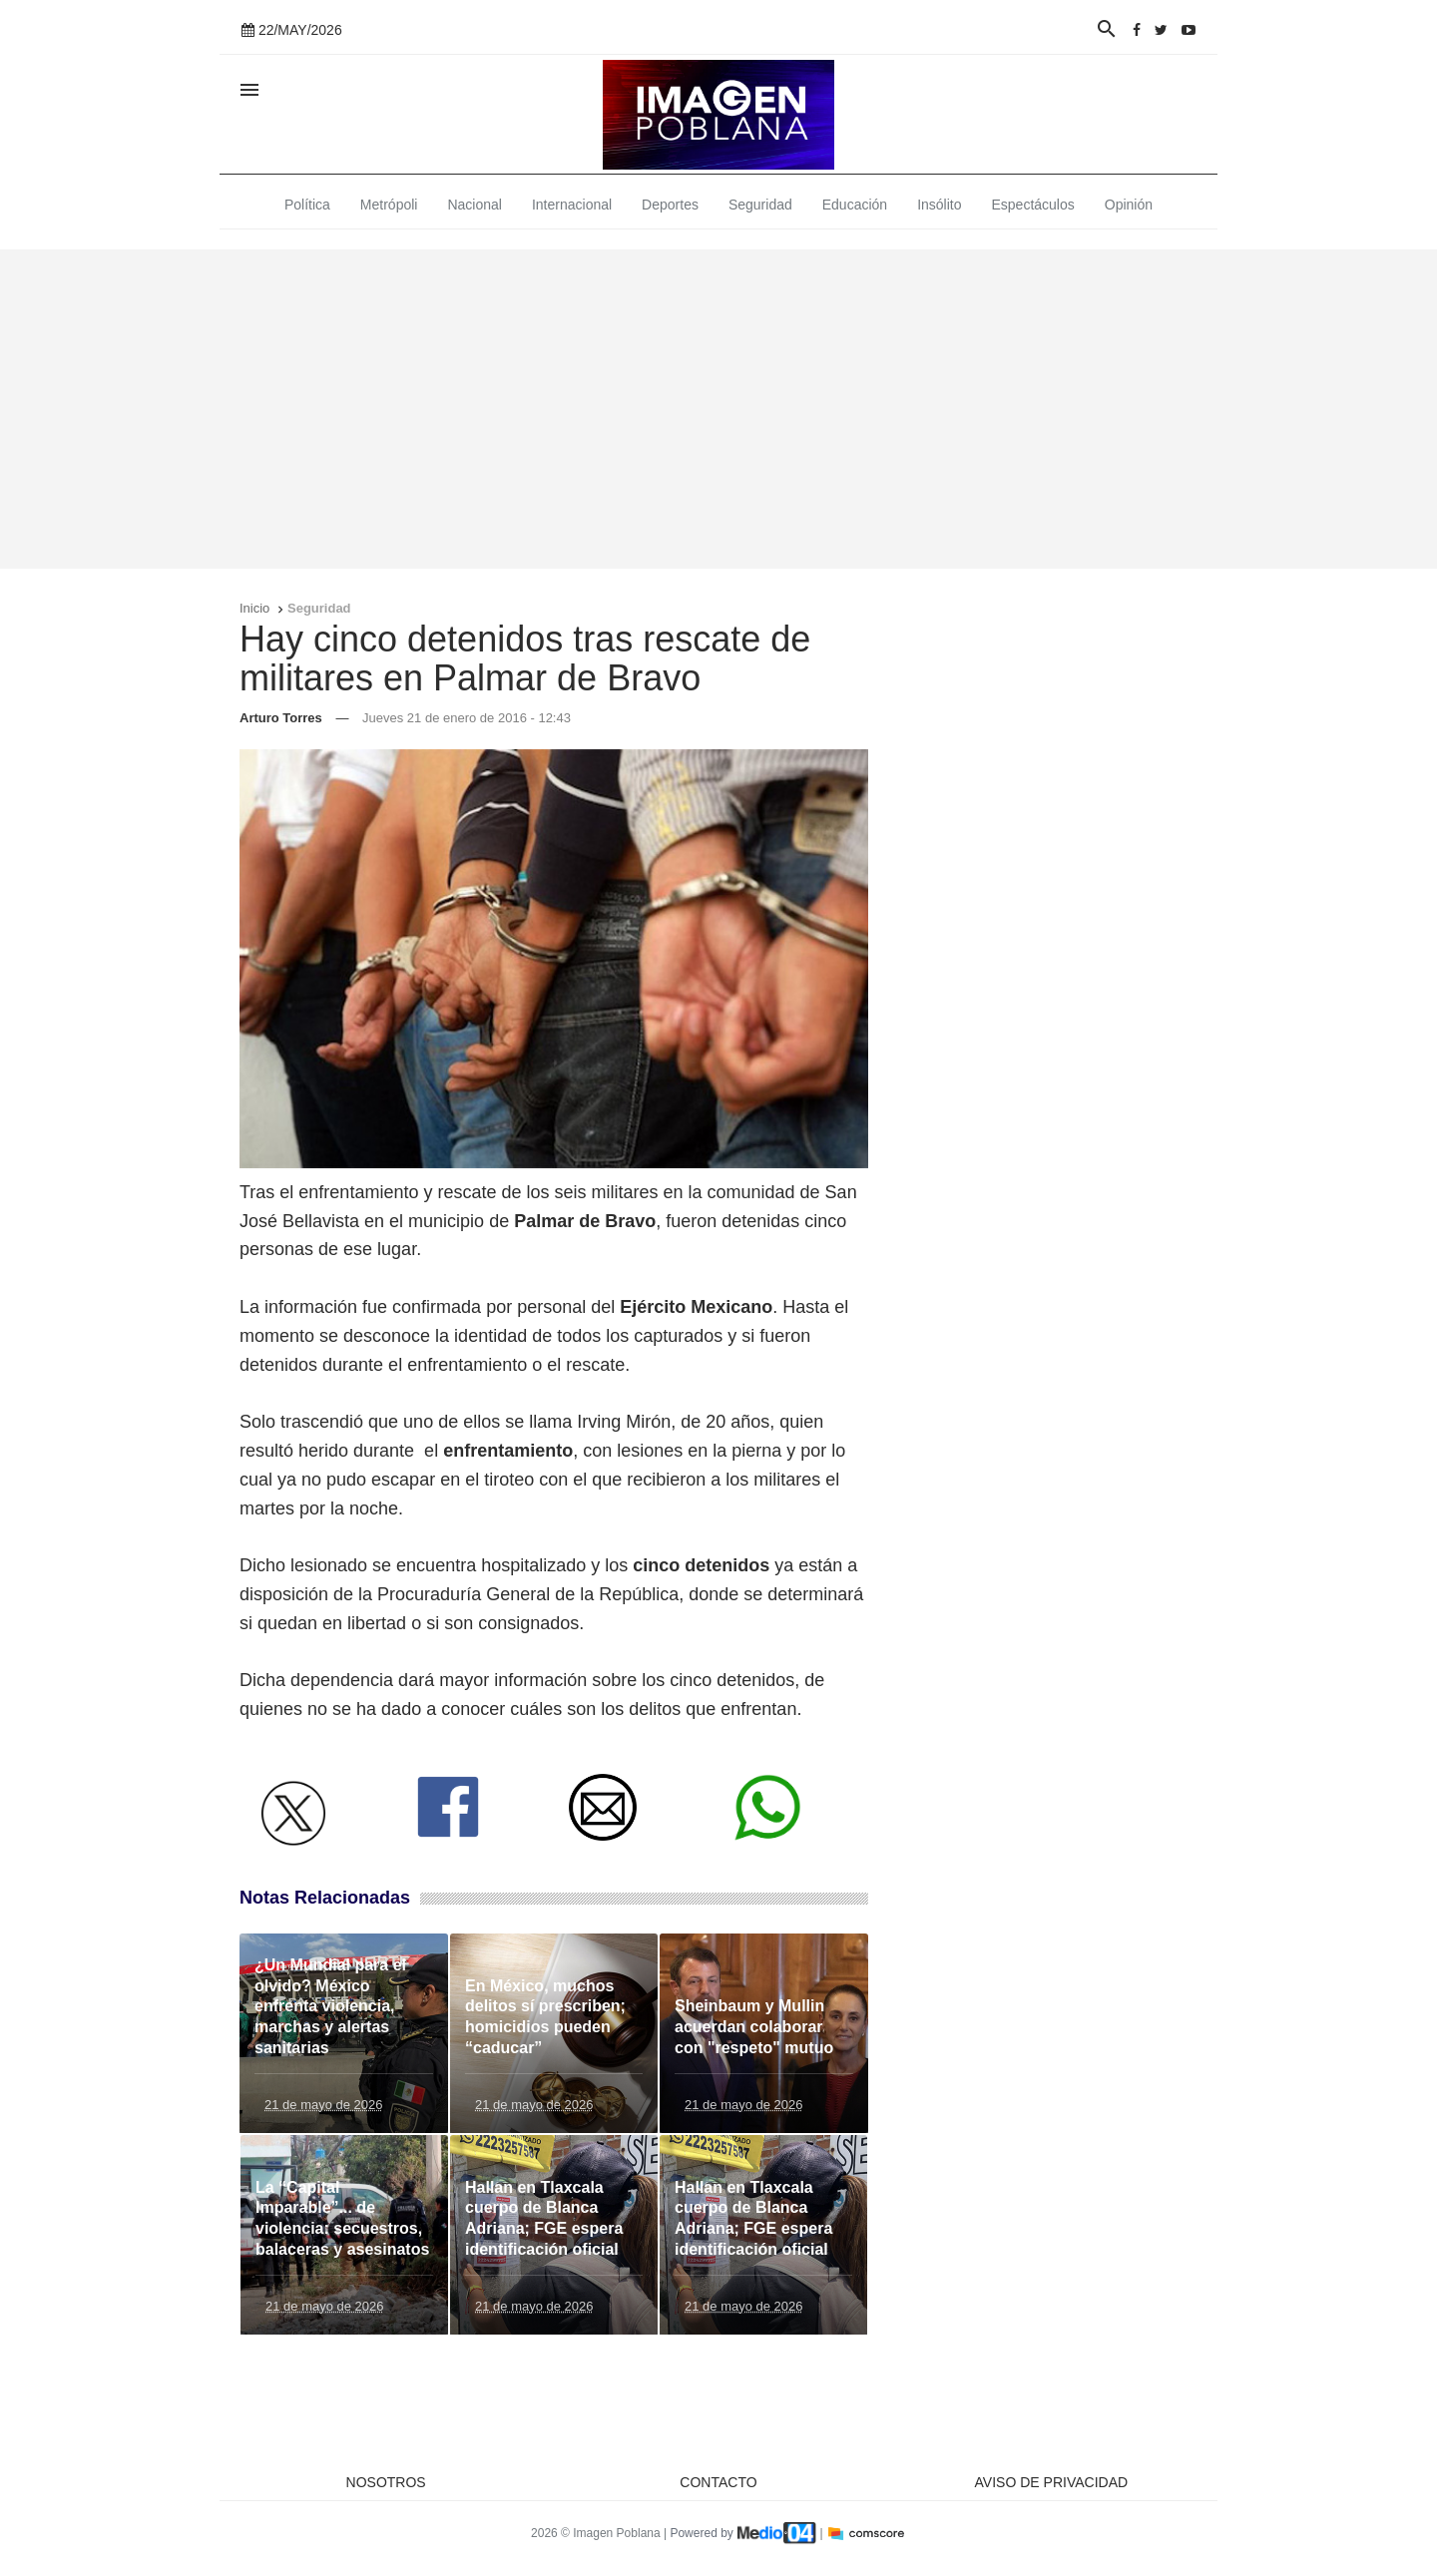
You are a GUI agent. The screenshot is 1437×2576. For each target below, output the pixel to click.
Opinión (1129, 205)
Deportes (670, 205)
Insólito (939, 205)
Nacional (474, 205)
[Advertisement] (718, 409)
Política (307, 205)
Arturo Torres (281, 717)
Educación (854, 205)
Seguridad (760, 205)
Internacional (572, 205)
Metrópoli (389, 205)
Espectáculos (1033, 205)
